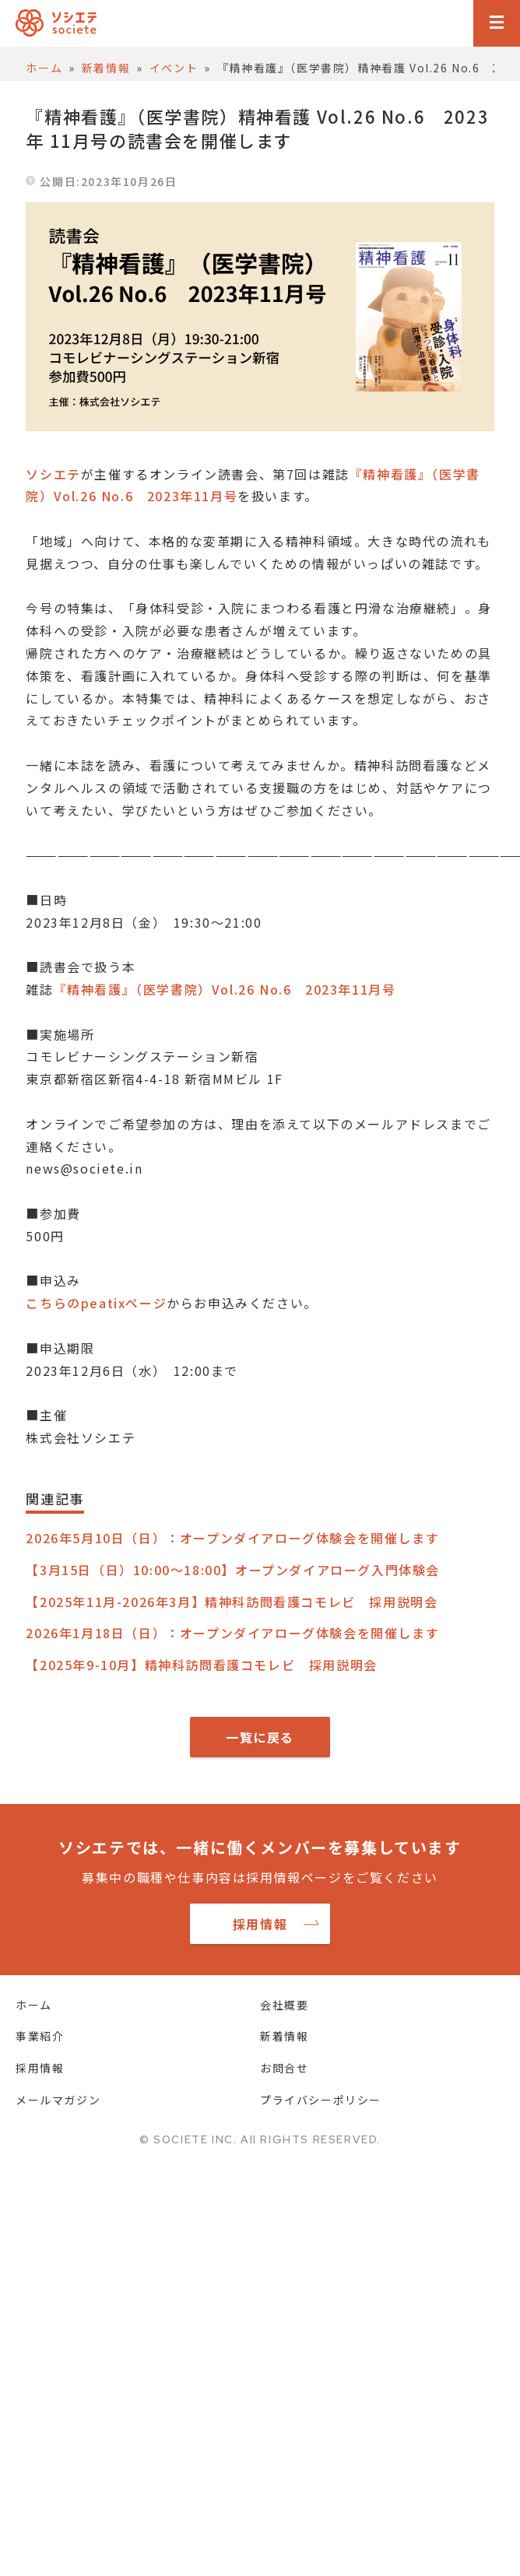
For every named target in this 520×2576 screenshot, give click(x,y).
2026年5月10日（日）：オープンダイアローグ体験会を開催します (232, 1537)
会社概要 (284, 2005)
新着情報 (284, 2036)
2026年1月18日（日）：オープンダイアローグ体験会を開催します (232, 1632)
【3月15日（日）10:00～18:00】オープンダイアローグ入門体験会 (233, 1569)
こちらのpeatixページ (96, 1302)
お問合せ (284, 2068)
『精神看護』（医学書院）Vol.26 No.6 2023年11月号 (225, 989)
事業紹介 (40, 2036)
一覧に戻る (260, 1737)
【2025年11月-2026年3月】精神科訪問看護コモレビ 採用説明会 (231, 1601)
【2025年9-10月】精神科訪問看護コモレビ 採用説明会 (201, 1664)
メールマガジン (58, 2099)
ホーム (34, 2005)
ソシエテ (53, 474)
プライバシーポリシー (320, 2099)
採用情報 (260, 1923)
